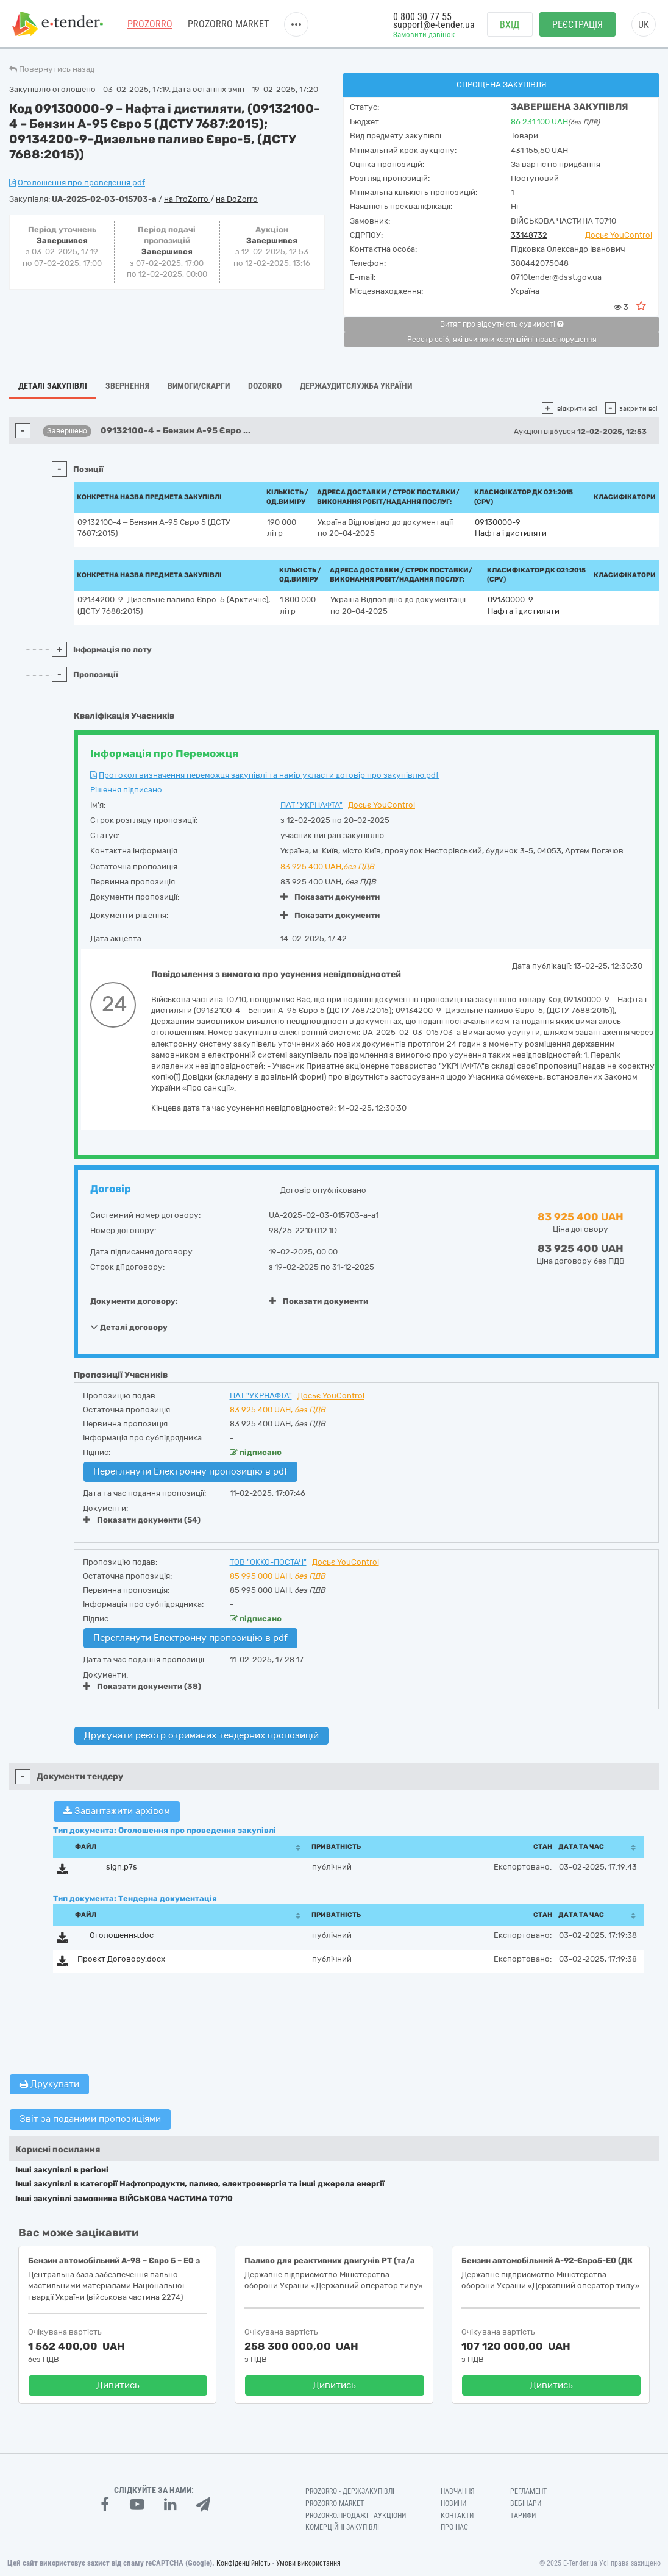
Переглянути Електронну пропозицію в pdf (190, 1471)
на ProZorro (187, 199)
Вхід (510, 24)
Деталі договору (129, 1327)
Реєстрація (577, 24)
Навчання (458, 2491)
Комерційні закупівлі (342, 2527)
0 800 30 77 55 (422, 17)
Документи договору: (134, 1301)
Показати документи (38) (142, 1686)
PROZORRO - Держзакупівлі (349, 2491)
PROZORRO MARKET (228, 24)
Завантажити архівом (116, 1811)
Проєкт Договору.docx (121, 1958)
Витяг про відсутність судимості (501, 324)
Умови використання (308, 2563)
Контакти (457, 2515)
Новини (453, 2503)
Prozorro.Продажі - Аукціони (355, 2515)
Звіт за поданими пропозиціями (90, 2118)
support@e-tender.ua (434, 24)
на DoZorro (237, 199)
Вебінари (525, 2503)
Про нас (454, 2527)
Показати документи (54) (142, 1520)
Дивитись (118, 2385)
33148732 (529, 235)
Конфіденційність (243, 2563)
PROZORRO (149, 24)
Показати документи (330, 897)
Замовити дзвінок (424, 34)
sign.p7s (121, 1866)
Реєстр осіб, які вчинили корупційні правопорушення (502, 339)
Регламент (528, 2491)
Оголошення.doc (122, 1935)
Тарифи (523, 2515)
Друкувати (49, 2084)
